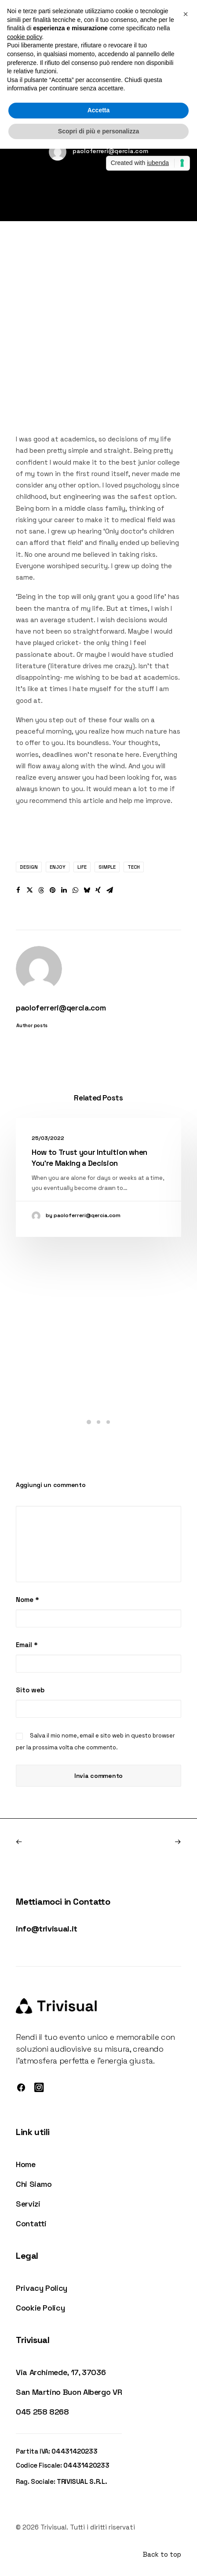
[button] (18, 890)
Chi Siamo (34, 2184)
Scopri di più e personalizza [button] (98, 131)
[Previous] (49, 1841)
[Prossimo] (148, 1841)
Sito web (30, 1690)
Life (82, 867)
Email (27, 1645)
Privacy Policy (41, 2288)
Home (26, 2164)
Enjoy (58, 867)
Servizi (28, 2204)
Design (29, 867)
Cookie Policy (40, 2308)
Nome (27, 1599)
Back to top (162, 2554)
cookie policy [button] (24, 36)
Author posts (32, 1025)
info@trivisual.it (46, 1929)
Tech (134, 867)
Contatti (31, 2223)
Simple (107, 867)
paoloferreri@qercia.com (110, 151)
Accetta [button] (99, 110)
